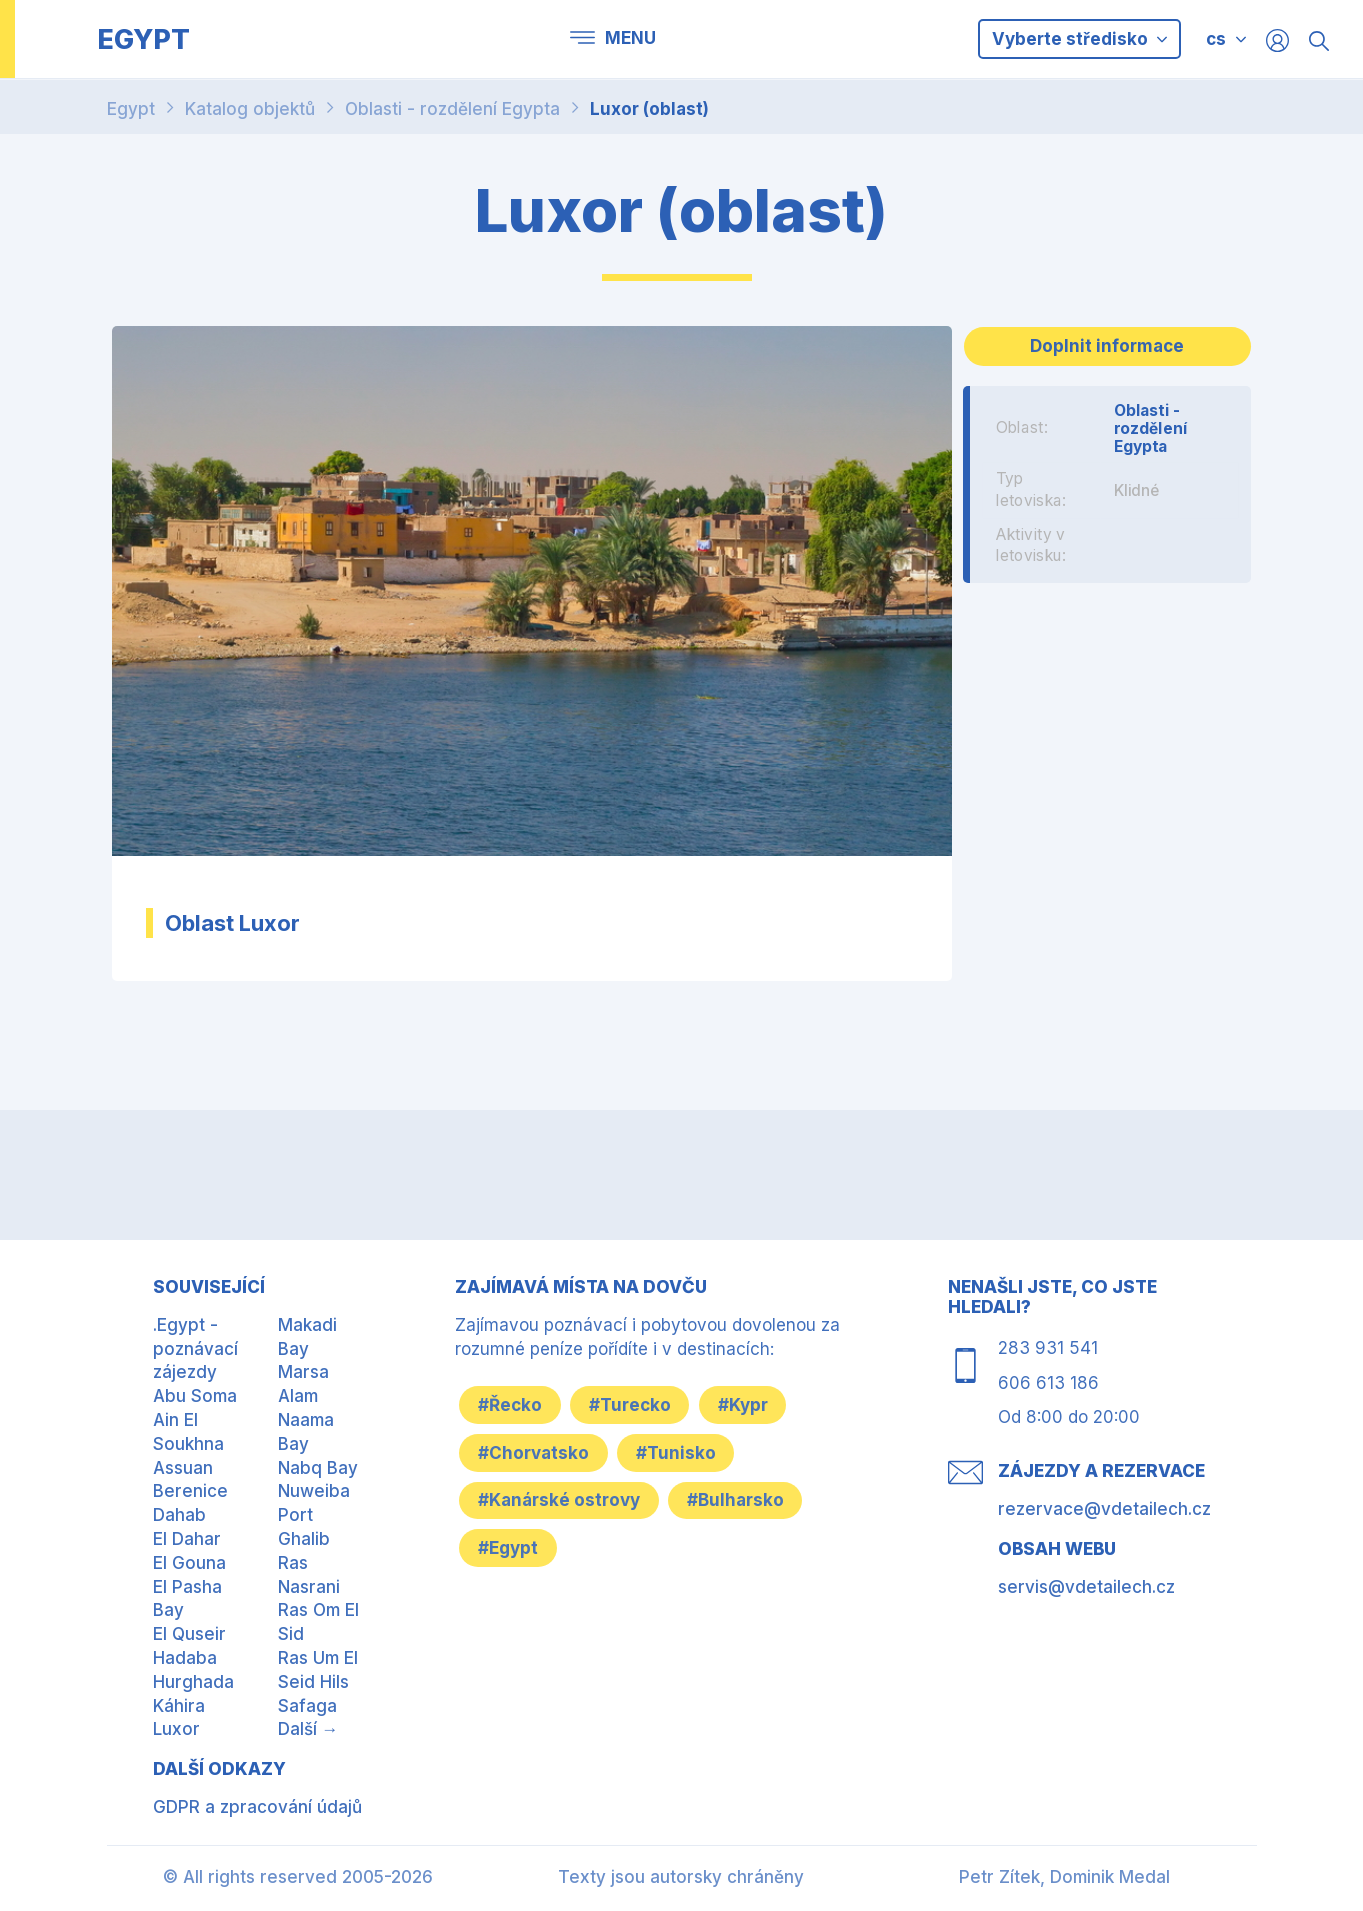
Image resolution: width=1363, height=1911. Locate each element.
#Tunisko (681, 1452)
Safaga (307, 1706)
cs (1216, 39)
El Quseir (189, 1634)
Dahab (179, 1515)
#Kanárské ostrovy (561, 1500)
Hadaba (185, 1658)
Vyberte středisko (1079, 39)
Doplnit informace (1107, 346)
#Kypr (751, 1404)
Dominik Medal (1110, 1877)
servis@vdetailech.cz (1086, 1587)
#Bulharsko (740, 1500)
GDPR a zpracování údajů (257, 1807)
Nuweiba (314, 1491)
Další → (308, 1729)
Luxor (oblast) (649, 109)
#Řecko (512, 1404)
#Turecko (635, 1404)
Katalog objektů (250, 109)
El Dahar (187, 1539)
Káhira (179, 1706)
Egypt (131, 109)
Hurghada (193, 1682)
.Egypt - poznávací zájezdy (195, 1349)
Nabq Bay (318, 1468)
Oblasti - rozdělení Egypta (452, 109)
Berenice (190, 1491)
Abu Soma (195, 1396)
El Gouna (189, 1563)
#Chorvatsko (535, 1452)
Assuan (183, 1468)
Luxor (176, 1729)
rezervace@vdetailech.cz (1104, 1509)
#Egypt (510, 1548)
